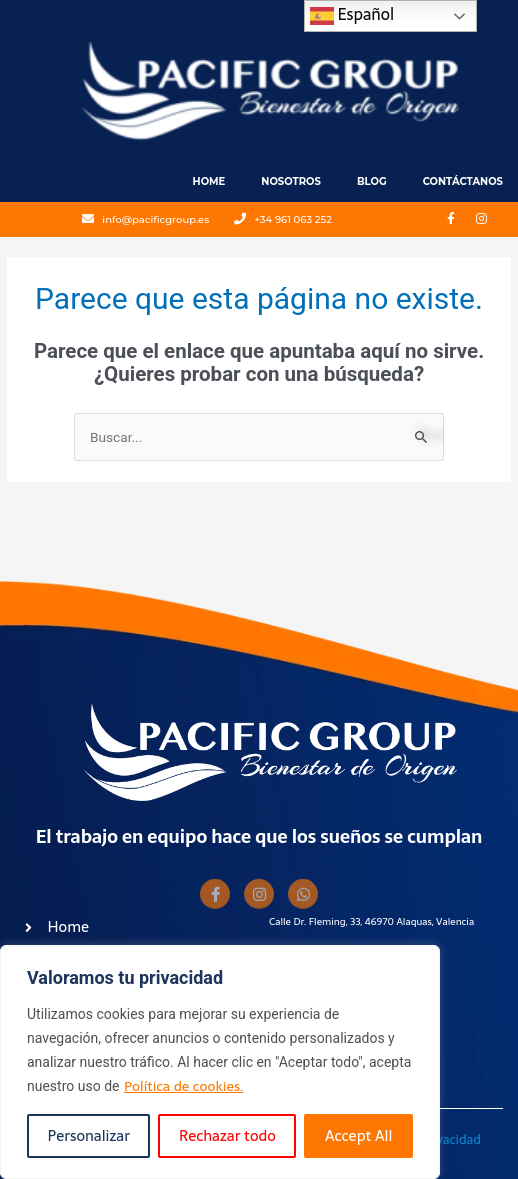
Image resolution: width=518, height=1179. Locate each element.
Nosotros (291, 181)
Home (209, 181)
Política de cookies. (183, 1086)
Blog (372, 181)
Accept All (358, 1135)
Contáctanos (463, 181)
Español (352, 14)
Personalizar (89, 1135)
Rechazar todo (227, 1135)
